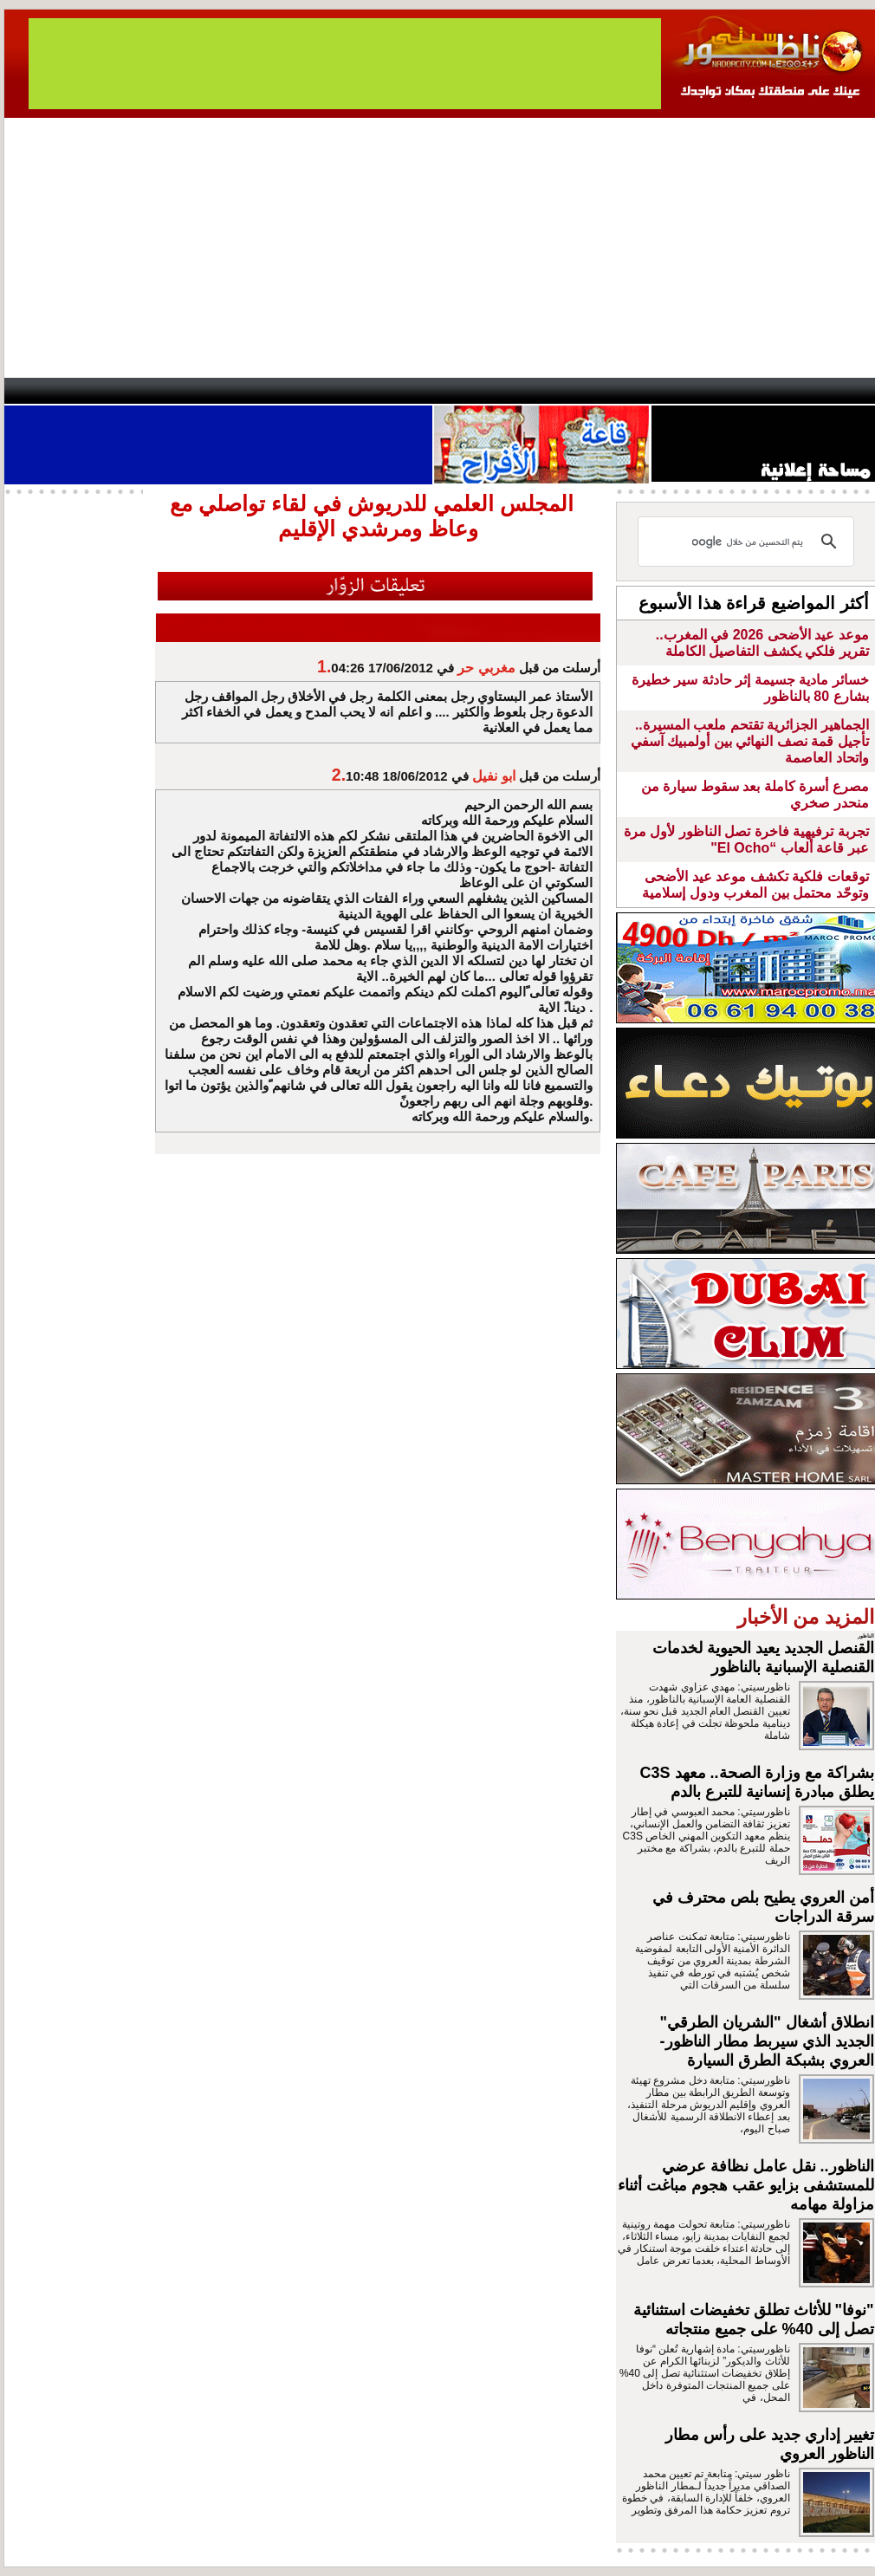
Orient (541, 391)
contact (54, 391)
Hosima (614, 391)
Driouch (693, 391)
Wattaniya (474, 391)
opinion (178, 391)
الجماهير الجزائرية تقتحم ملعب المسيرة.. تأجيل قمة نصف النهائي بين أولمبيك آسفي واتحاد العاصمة (750, 741)
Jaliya (407, 391)
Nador (765, 391)
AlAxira (123, 391)
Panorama (246, 391)
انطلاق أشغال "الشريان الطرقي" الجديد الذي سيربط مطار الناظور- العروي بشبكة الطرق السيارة (767, 2041)
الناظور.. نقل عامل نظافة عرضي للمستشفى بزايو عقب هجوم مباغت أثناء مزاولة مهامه (746, 2185)
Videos (334, 391)
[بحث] (748, 541)
